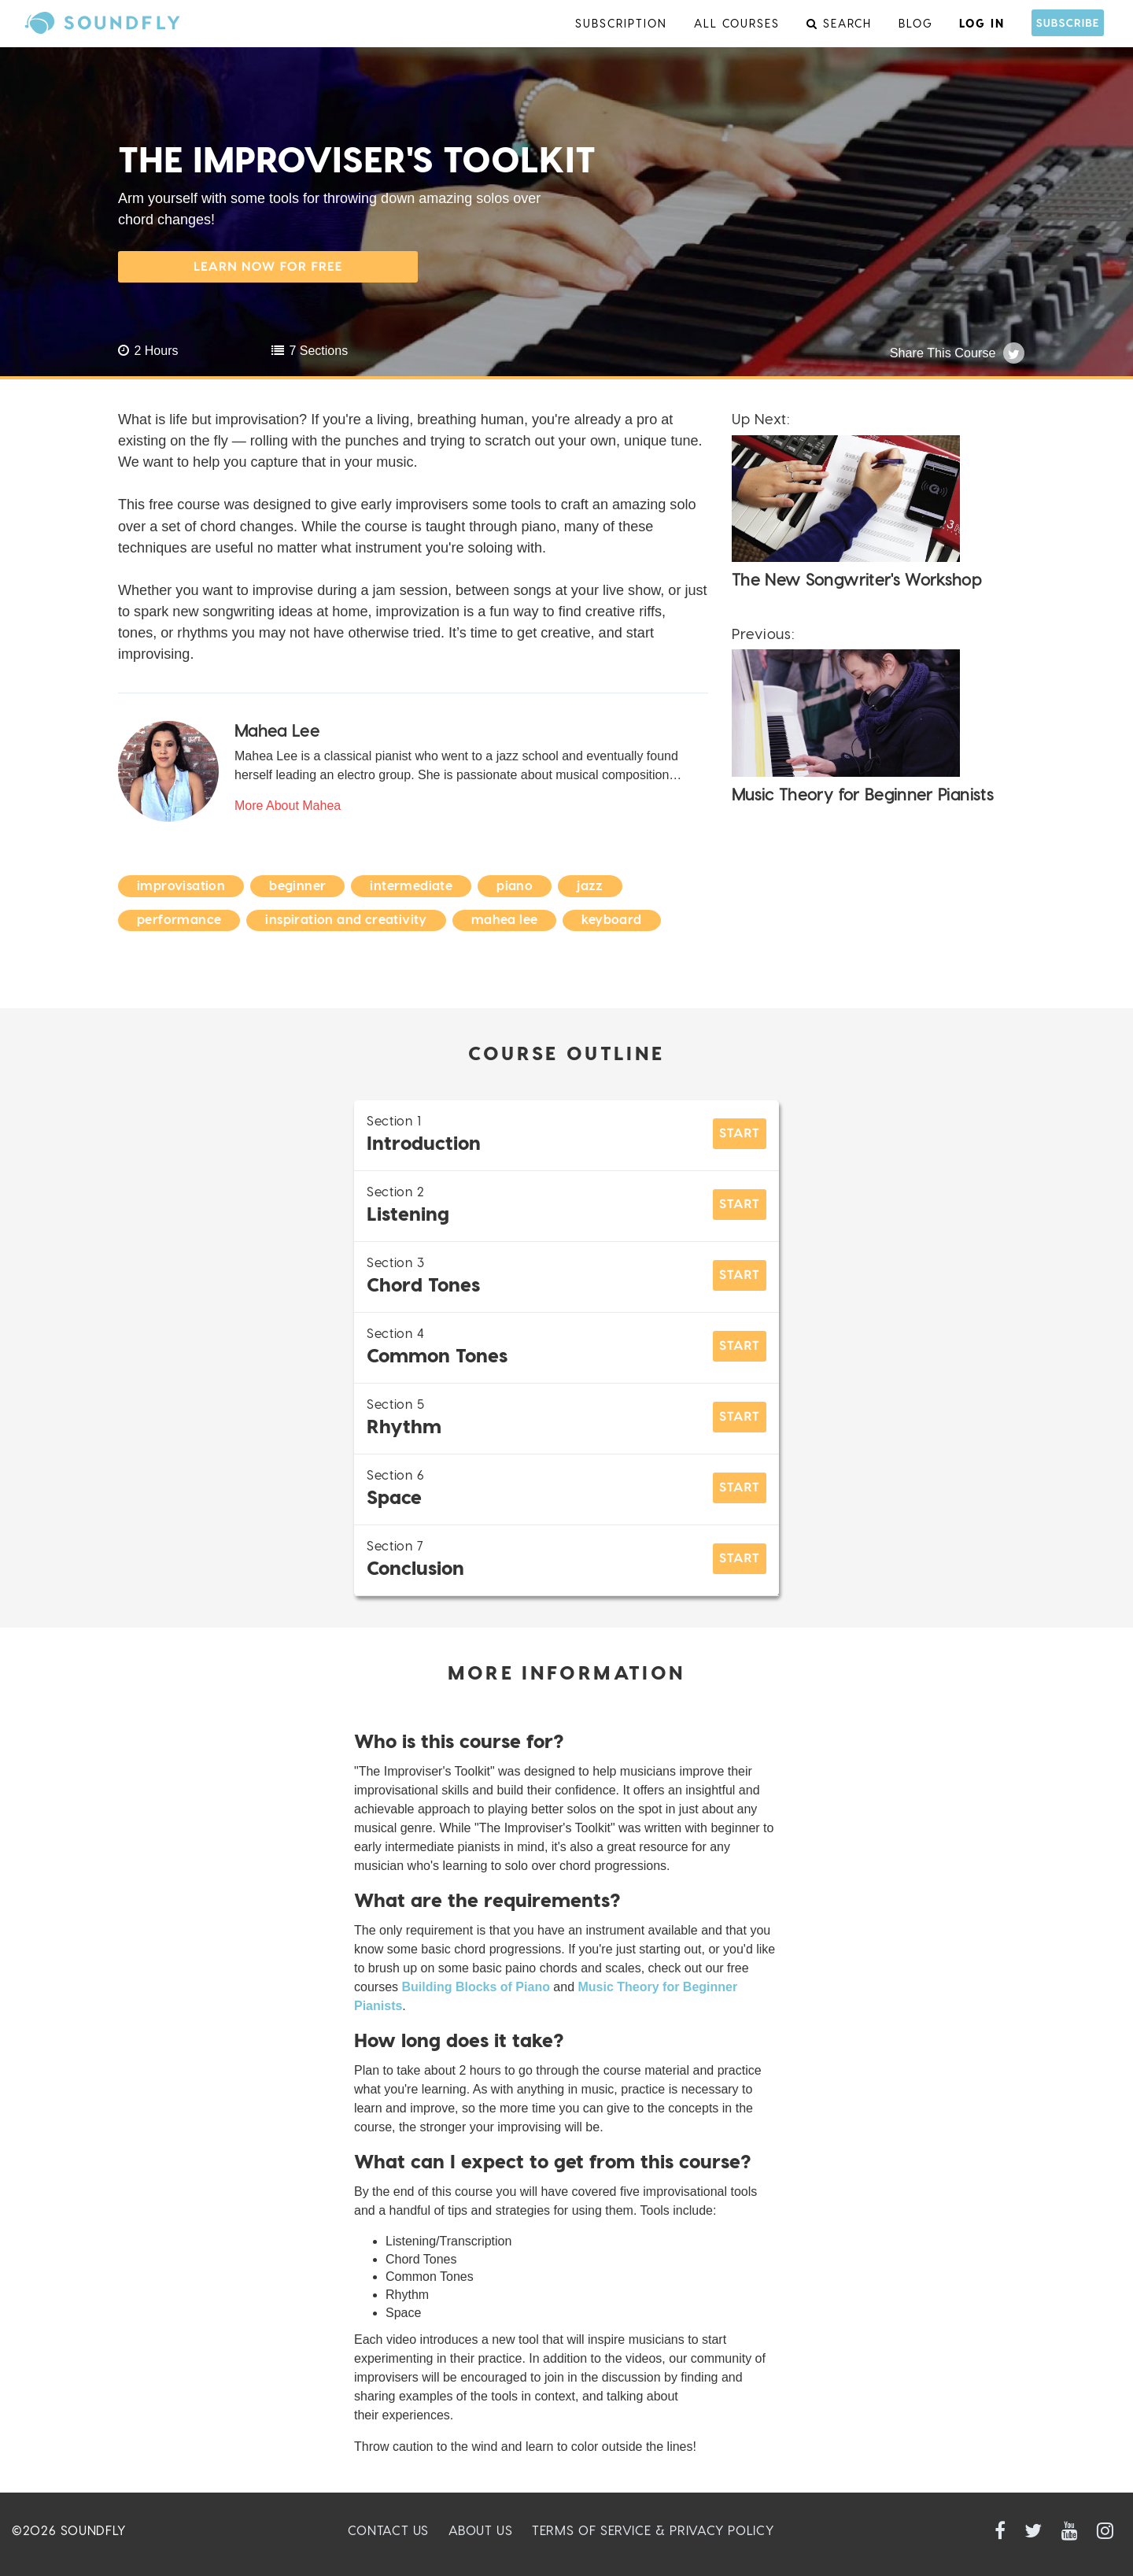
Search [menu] (839, 23)
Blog (916, 23)
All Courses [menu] (737, 23)
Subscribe (1068, 22)
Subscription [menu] (621, 23)
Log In (982, 23)
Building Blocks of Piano (475, 1987)
